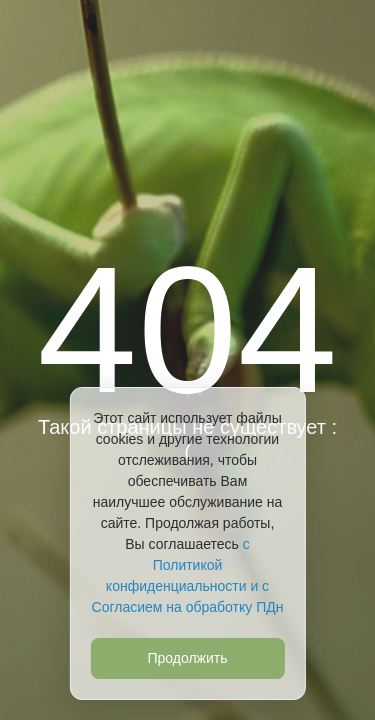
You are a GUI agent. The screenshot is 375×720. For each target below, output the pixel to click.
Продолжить (187, 658)
